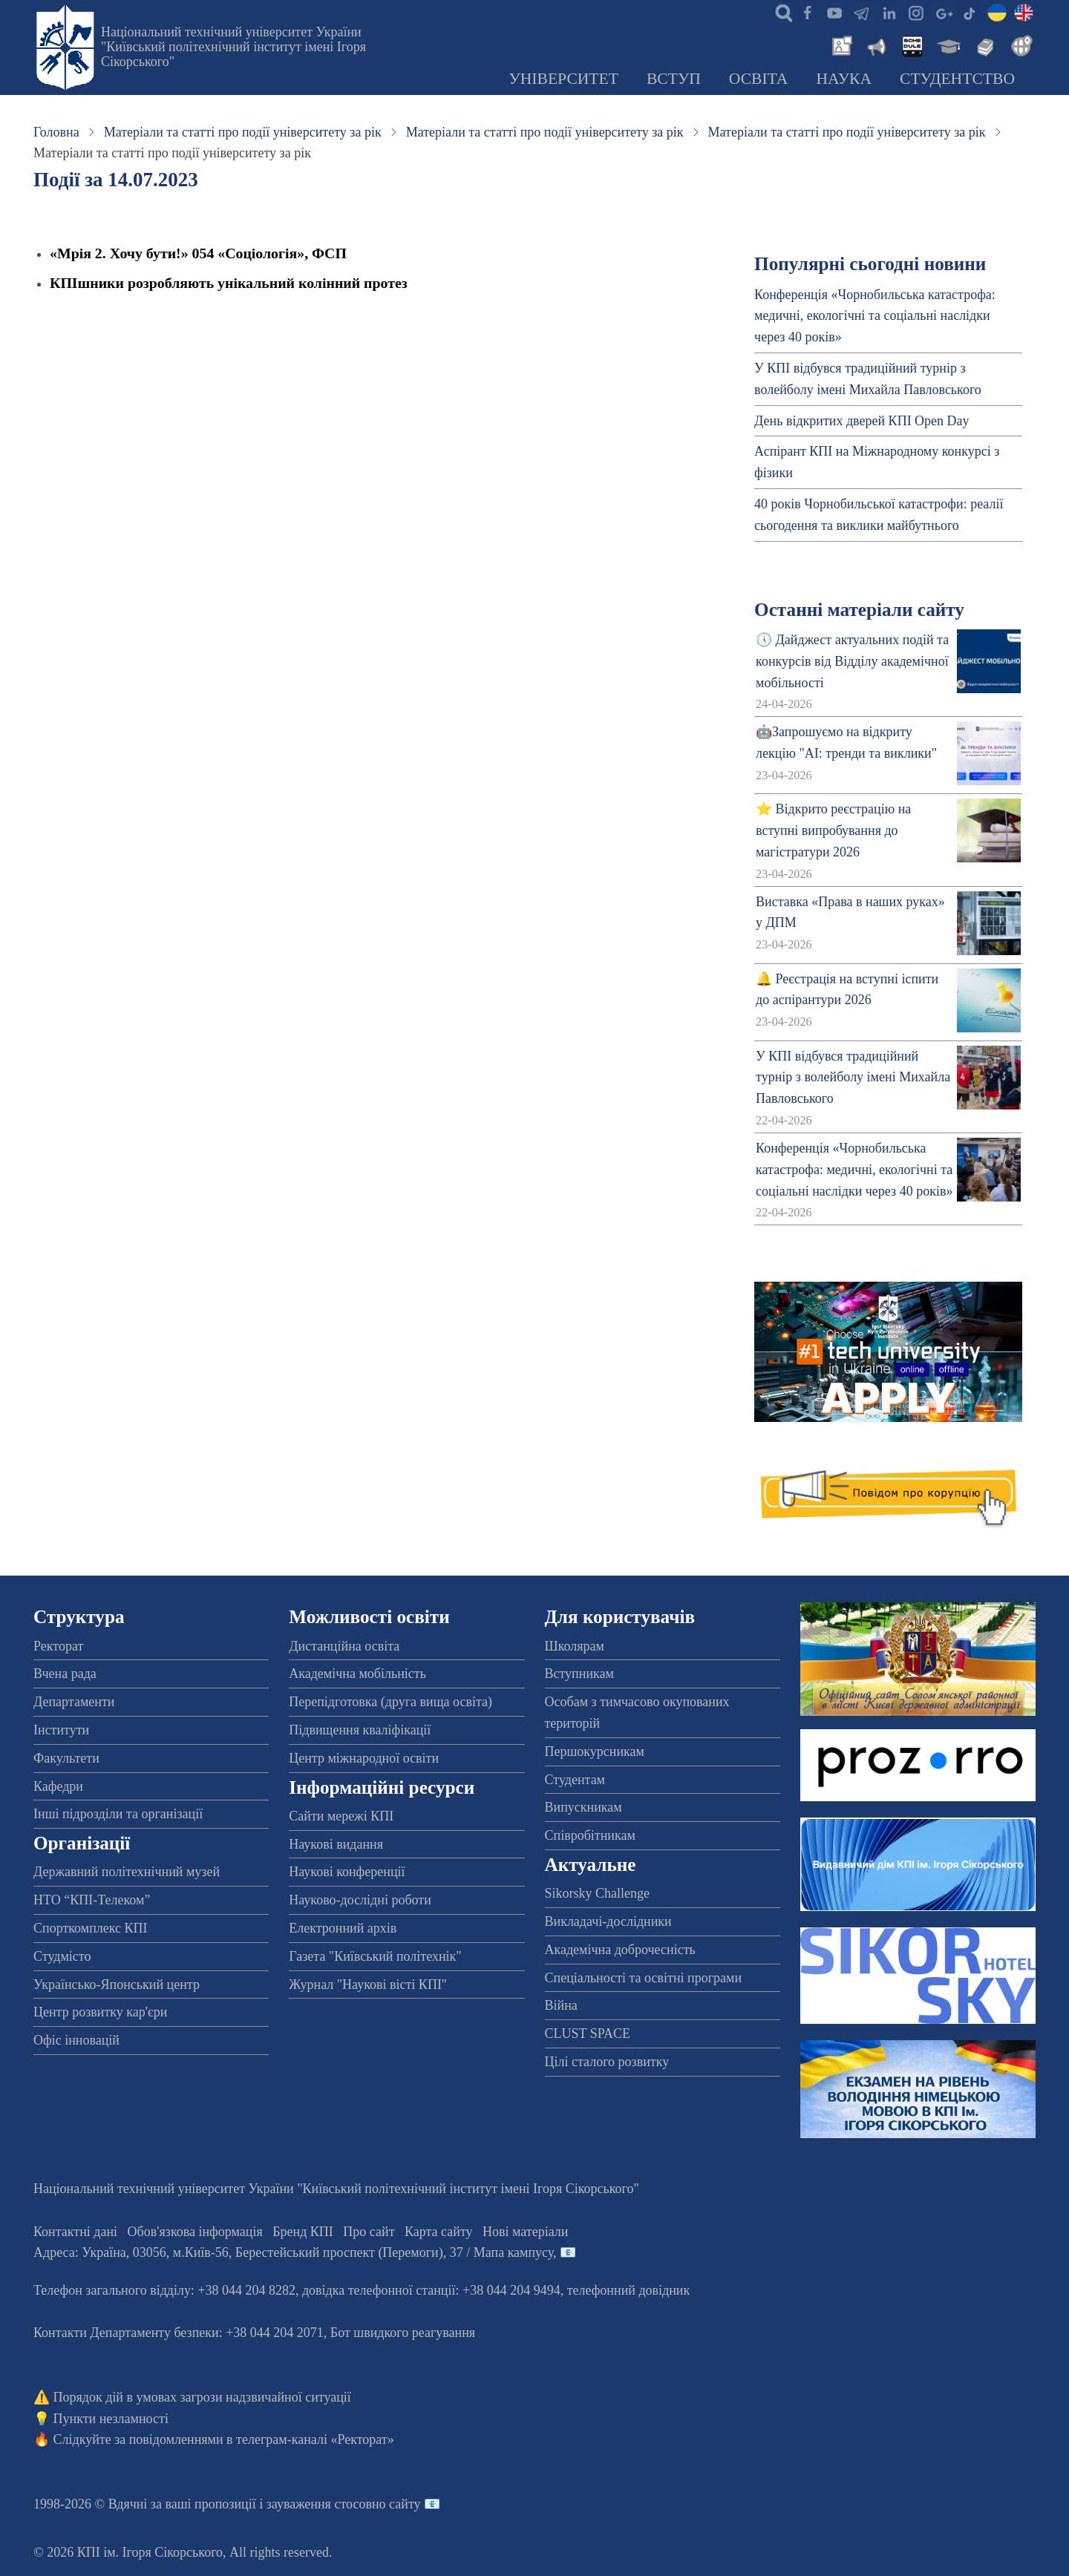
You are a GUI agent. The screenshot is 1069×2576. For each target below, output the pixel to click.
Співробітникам (590, 1835)
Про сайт (368, 2231)
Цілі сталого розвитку (607, 2061)
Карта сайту (439, 2231)
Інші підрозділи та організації (118, 1813)
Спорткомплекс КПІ (90, 1928)
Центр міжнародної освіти (364, 1758)
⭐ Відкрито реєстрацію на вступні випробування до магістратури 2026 (833, 830)
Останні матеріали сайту (859, 610)
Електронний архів (342, 1928)
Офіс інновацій (76, 2040)
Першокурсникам (594, 1751)
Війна (561, 2005)
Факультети (66, 1758)
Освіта (758, 79)
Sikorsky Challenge (597, 1893)
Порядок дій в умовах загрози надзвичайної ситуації (202, 2397)
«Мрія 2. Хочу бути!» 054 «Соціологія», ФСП (198, 253)
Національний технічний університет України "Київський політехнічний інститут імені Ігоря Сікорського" (233, 46)
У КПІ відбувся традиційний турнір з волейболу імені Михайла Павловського (853, 1078)
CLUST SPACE (588, 2033)
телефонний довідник (628, 2290)
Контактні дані (75, 2231)
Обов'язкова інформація (195, 2231)
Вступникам (579, 1673)
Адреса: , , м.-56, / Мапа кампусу (293, 2252)
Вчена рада (65, 1673)
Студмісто (62, 1956)
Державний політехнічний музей (126, 1871)
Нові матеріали (525, 2231)
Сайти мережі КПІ (341, 1816)
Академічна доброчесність (620, 1949)
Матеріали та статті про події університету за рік (243, 132)
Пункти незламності (111, 2418)
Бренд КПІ (302, 2231)
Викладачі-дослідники (608, 1921)
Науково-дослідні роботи (360, 1899)
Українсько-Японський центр (116, 1984)
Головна (56, 132)
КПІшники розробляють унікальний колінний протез (229, 283)
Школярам (574, 1646)
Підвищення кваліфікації (360, 1730)
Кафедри (58, 1786)
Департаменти (73, 1701)
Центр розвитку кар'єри (100, 2012)
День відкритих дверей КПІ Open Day (862, 420)
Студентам (575, 1779)
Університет (563, 79)
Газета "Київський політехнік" (375, 1956)
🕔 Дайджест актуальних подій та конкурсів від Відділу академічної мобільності (852, 661)
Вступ (674, 79)
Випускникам (583, 1807)
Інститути (61, 1730)
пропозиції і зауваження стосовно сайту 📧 (317, 2504)
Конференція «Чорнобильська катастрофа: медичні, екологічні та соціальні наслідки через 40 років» (875, 316)
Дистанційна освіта (344, 1646)
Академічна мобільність (357, 1673)
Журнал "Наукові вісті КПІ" (368, 1984)
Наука (844, 79)
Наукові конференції (347, 1871)
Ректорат (58, 1646)
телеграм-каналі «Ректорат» (315, 2439)
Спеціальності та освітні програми (643, 1977)
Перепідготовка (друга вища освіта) (390, 1701)
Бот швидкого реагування (402, 2332)
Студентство (957, 79)
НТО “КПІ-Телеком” (91, 1899)
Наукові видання (336, 1844)
